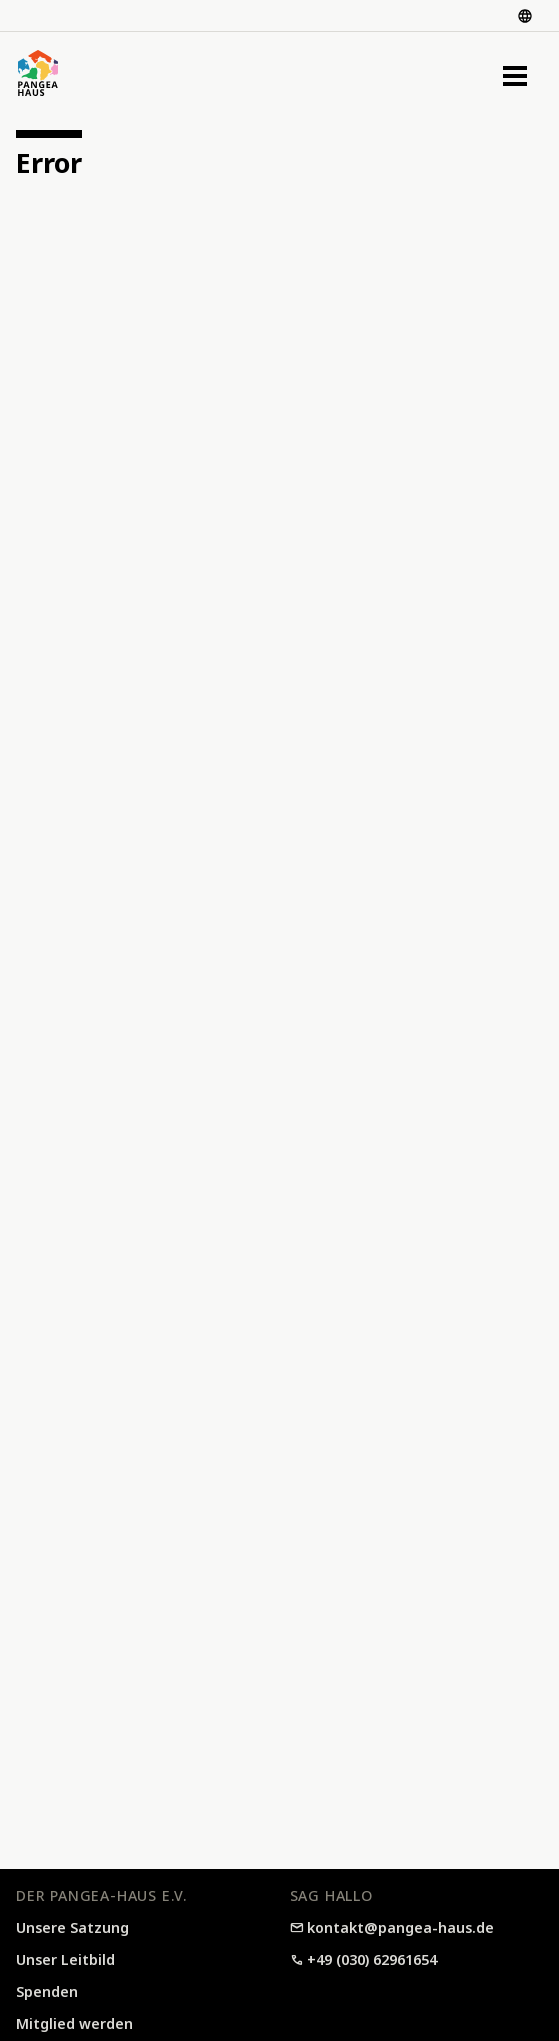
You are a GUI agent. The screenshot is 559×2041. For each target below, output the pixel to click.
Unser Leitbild (65, 1959)
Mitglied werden (74, 2023)
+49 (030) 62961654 (364, 1959)
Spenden (47, 1991)
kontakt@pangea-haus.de (392, 1927)
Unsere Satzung (72, 1927)
